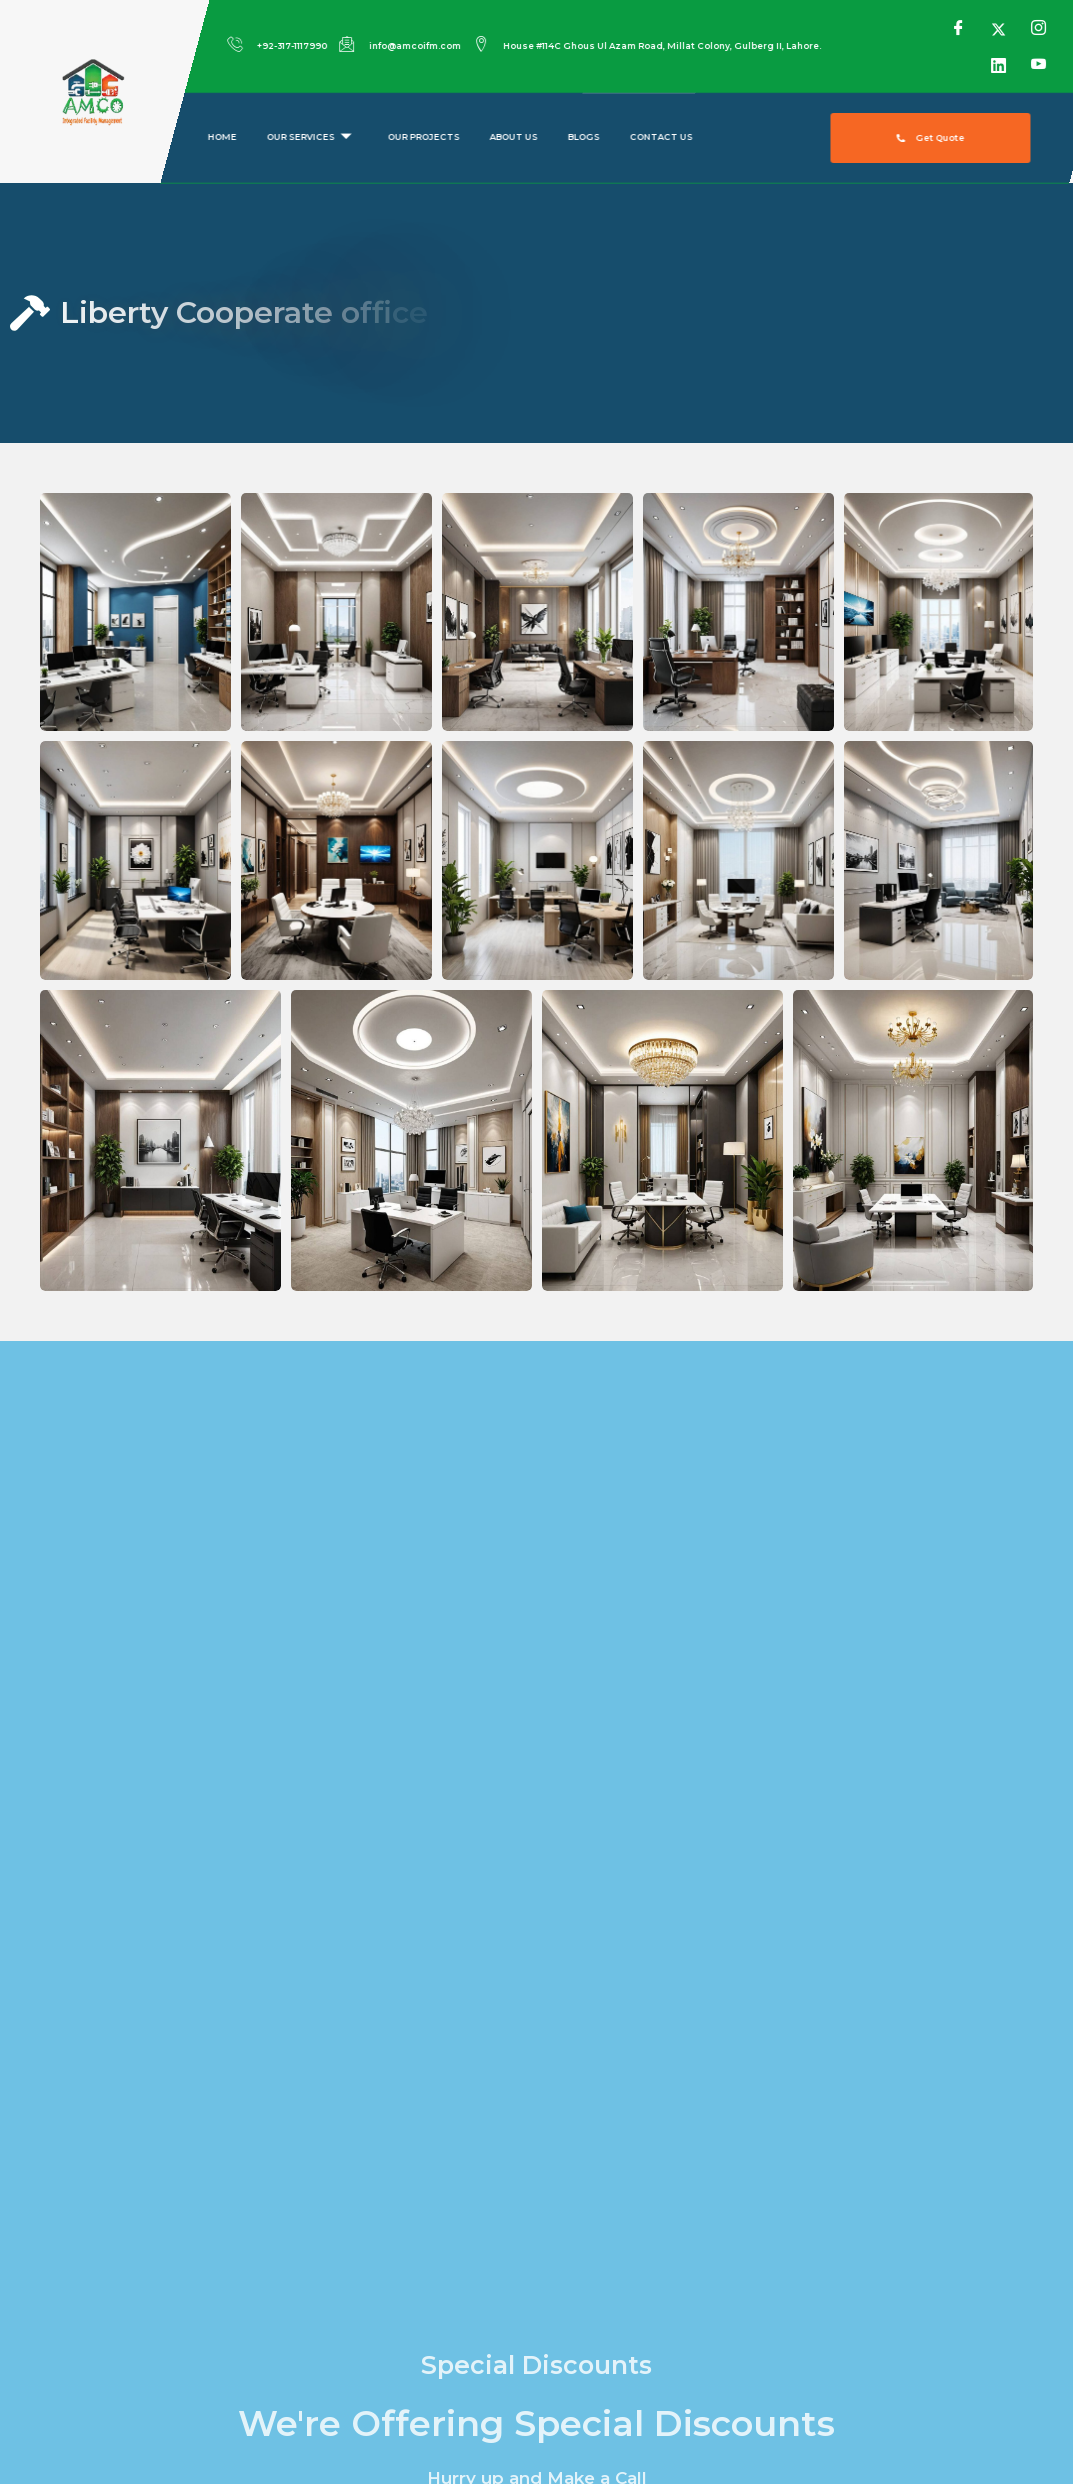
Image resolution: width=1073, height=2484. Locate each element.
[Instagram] (1037, 28)
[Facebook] (957, 28)
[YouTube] (1037, 64)
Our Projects (423, 138)
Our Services (308, 138)
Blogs (583, 138)
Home (221, 138)
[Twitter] (997, 28)
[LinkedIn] (997, 64)
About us (513, 138)
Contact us (660, 138)
